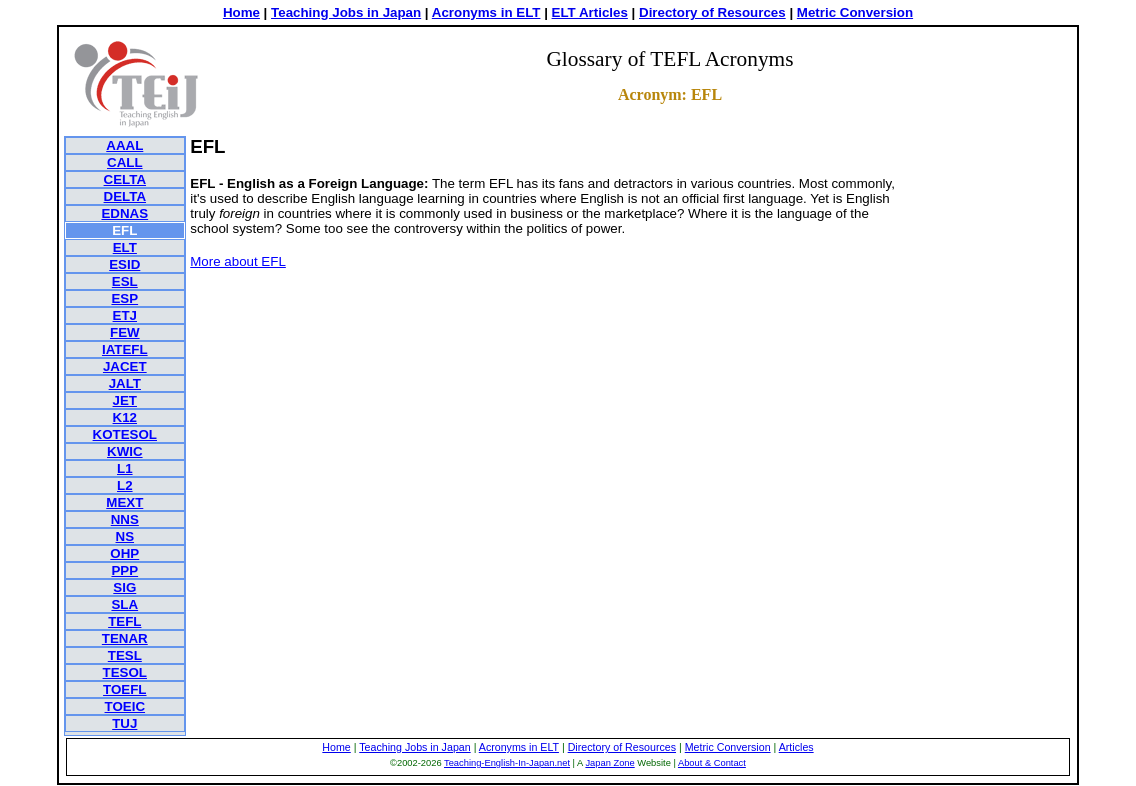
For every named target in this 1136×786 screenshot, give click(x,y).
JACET (125, 366)
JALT (125, 383)
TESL (125, 655)
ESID (124, 264)
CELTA (125, 179)
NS (125, 536)
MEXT (124, 502)
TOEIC (125, 706)
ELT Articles (590, 12)
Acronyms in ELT (486, 12)
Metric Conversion (855, 12)
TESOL (125, 672)
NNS (125, 519)
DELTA (125, 196)
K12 (125, 417)
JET (125, 400)
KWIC (125, 451)
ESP (124, 298)
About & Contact (712, 763)
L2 (125, 485)
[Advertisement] (992, 436)
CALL (125, 162)
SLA (124, 604)
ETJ (125, 315)
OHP (124, 553)
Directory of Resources (712, 12)
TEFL (124, 621)
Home (241, 12)
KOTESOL (125, 434)
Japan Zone (609, 763)
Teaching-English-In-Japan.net (507, 763)
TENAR (125, 638)
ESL (125, 281)
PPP (124, 570)
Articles (796, 747)
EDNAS (124, 213)
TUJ (124, 723)
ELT (125, 247)
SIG (124, 587)
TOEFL (124, 689)
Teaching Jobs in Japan (346, 12)
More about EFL (238, 261)
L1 (125, 468)
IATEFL (125, 349)
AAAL (124, 145)
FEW (125, 332)
